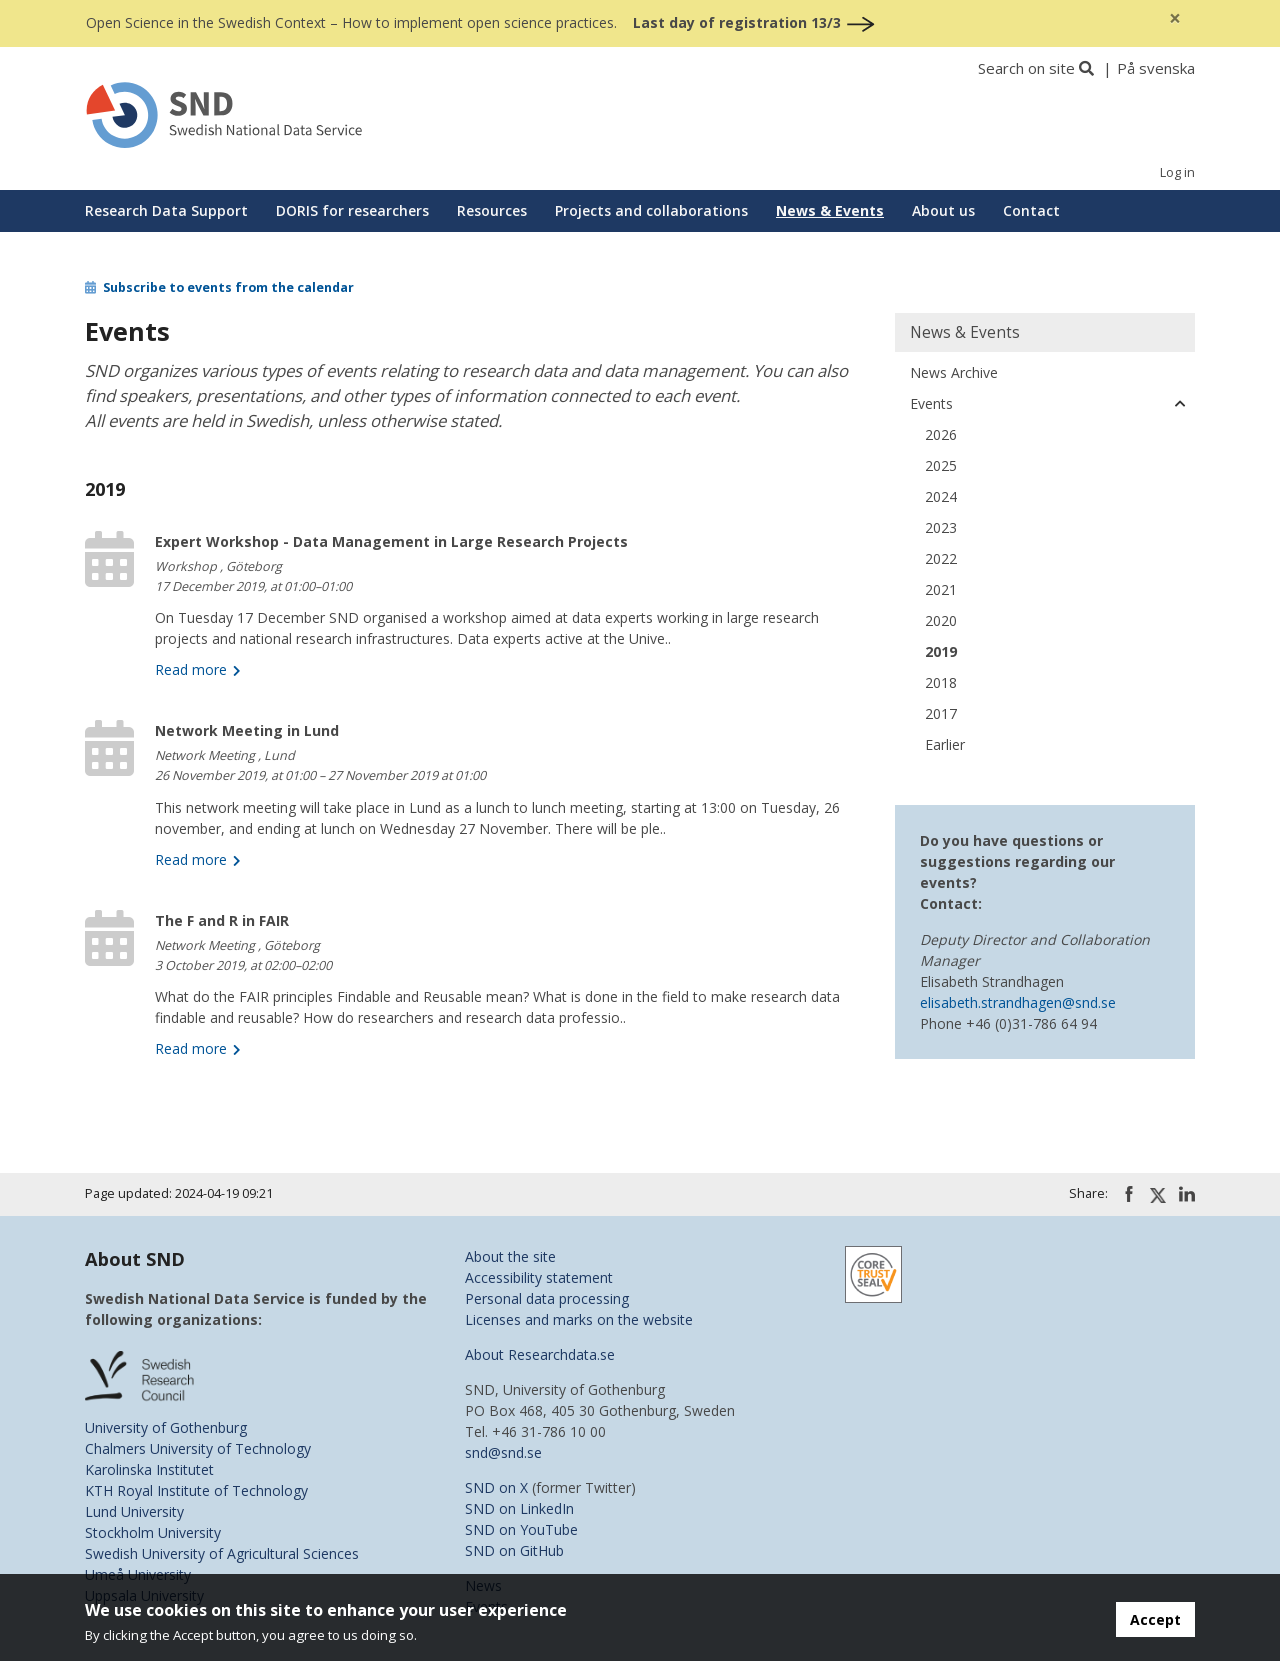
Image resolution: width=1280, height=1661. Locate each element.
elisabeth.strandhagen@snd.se (1018, 1002)
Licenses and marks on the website (579, 1319)
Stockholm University (153, 1532)
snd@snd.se (503, 1452)
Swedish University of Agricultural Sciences (222, 1553)
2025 (941, 465)
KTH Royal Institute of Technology (196, 1490)
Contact (1031, 210)
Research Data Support (166, 210)
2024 (941, 496)
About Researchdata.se (540, 1354)
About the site (510, 1256)
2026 (941, 434)
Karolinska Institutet (149, 1469)
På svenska (1156, 68)
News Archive (954, 372)
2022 (941, 558)
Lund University (134, 1511)
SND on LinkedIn (519, 1508)
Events (931, 403)
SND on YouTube (521, 1529)
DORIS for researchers (352, 210)
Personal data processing (547, 1298)
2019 (941, 651)
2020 (941, 620)
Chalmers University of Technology (198, 1448)
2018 (941, 682)
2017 (941, 713)
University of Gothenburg (166, 1427)
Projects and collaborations (651, 210)
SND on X (496, 1487)
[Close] (1175, 18)
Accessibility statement (539, 1277)
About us (943, 210)
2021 (941, 589)
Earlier (945, 744)
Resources (492, 210)
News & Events (830, 210)
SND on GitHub (514, 1550)
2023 (941, 527)
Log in (1177, 172)
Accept (1155, 1619)
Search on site (1026, 68)
